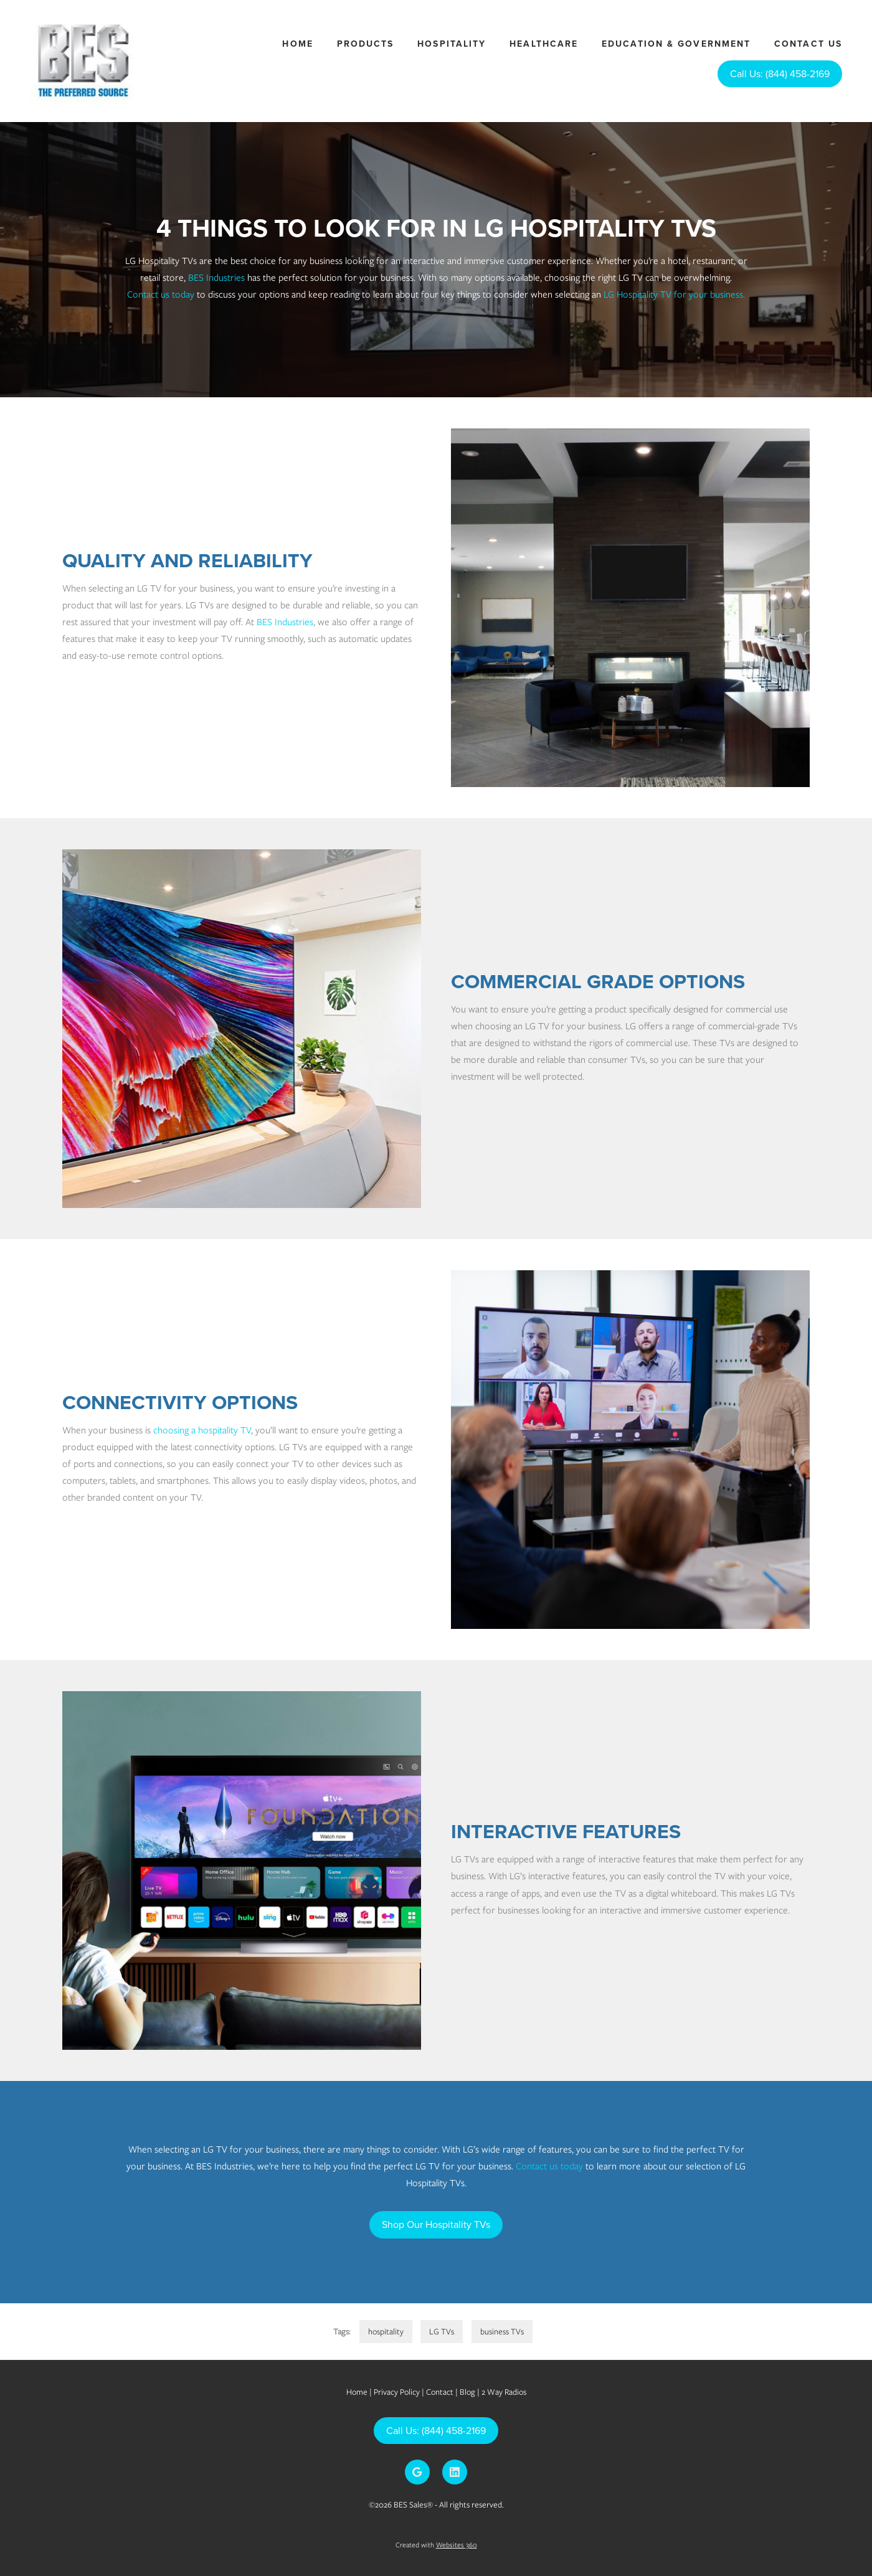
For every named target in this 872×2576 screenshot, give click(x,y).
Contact (439, 2392)
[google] (417, 2472)
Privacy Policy (397, 2392)
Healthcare (543, 43)
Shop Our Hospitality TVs (436, 2224)
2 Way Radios (503, 2392)
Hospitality (451, 43)
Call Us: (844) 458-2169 (780, 73)
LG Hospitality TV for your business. (674, 294)
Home (297, 43)
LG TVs (441, 2332)
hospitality (386, 2332)
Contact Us (808, 43)
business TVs (502, 2332)
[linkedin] (454, 2472)
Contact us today (160, 294)
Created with (436, 2545)
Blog (467, 2392)
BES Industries (216, 278)
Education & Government (676, 43)
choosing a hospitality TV (202, 1430)
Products (365, 43)
